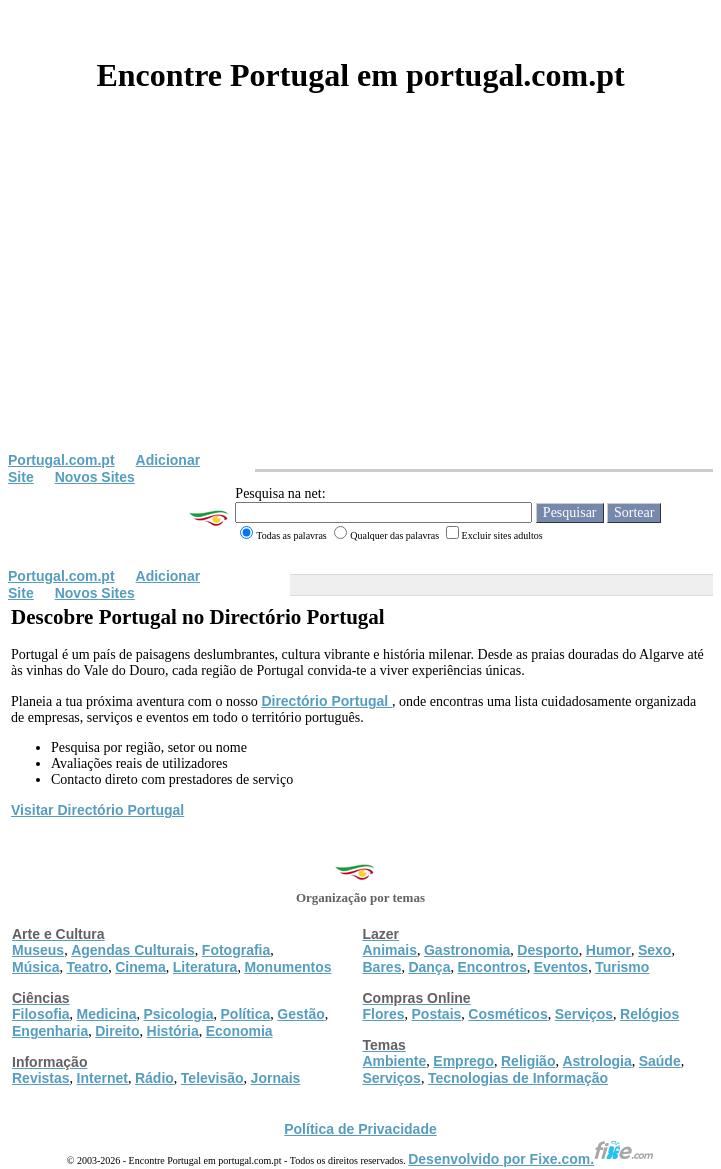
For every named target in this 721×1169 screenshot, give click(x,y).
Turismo (622, 967)
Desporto (547, 950)
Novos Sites (95, 477)
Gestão (300, 1014)
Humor (608, 950)
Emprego (463, 1061)
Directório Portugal (326, 701)
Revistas (41, 1078)
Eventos (561, 967)
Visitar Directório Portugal (97, 810)
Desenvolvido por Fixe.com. (531, 1159)
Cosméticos (507, 1014)
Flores (384, 1014)
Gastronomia (467, 950)
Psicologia (178, 1014)
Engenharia (50, 1031)
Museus (38, 950)
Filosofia (41, 1014)
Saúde (660, 1061)
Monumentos (287, 967)
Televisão (212, 1078)
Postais (437, 1014)
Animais (390, 950)
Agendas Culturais (133, 950)
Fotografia (236, 950)
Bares (382, 967)
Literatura (205, 967)
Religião (528, 1061)
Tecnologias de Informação (518, 1078)
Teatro (87, 967)
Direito (117, 1031)
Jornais (276, 1078)
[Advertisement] (360, 302)
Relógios (649, 1014)
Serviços (584, 1014)
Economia (239, 1031)
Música (35, 967)
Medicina (107, 1014)
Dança (429, 967)
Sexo (654, 950)
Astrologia (596, 1061)
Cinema (140, 967)
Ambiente (395, 1061)
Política (246, 1014)
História (173, 1031)
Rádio (154, 1078)
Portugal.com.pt (61, 460)
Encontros (491, 967)
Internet (102, 1078)
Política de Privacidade (360, 1129)
